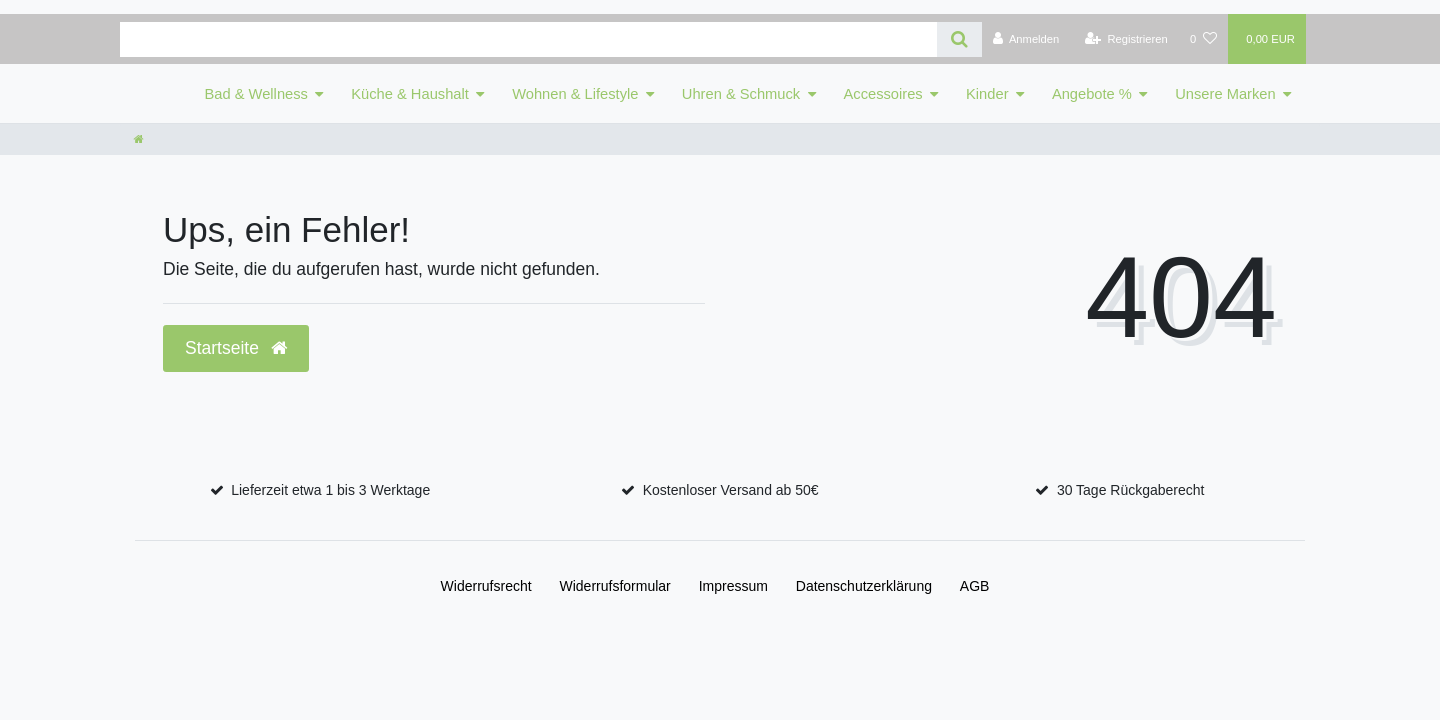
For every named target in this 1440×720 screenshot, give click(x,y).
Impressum (733, 586)
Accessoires (883, 94)
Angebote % (1092, 94)
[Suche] (959, 39)
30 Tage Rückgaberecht (1131, 490)
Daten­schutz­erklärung (864, 586)
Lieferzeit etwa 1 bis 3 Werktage (330, 490)
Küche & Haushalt (410, 94)
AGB (975, 586)
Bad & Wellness (256, 94)
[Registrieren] (1126, 39)
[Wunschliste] (1203, 39)
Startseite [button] (236, 348)
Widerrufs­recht (486, 586)
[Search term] (528, 39)
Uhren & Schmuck (741, 94)
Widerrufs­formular (615, 586)
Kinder (987, 94)
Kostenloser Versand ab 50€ (731, 490)
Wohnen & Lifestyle (575, 94)
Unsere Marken (1225, 94)
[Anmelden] (1026, 39)
